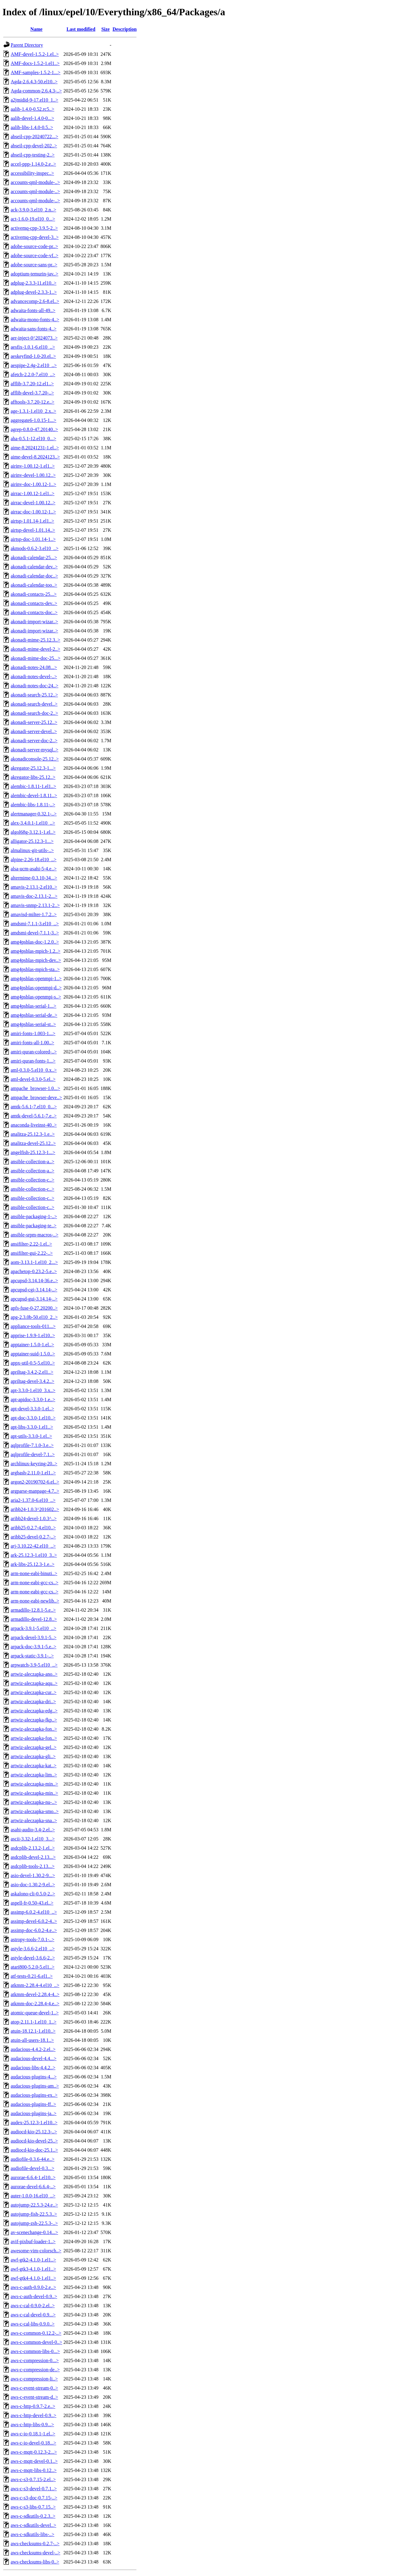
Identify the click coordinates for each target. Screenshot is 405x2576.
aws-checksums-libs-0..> (35, 2561)
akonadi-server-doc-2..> (34, 740)
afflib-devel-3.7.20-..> (32, 392)
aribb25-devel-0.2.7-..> (33, 1536)
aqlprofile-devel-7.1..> (33, 1454)
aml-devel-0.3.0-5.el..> (33, 1079)
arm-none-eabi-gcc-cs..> (35, 1582)
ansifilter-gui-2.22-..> (32, 1253)
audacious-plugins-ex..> (34, 2095)
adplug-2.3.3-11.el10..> (33, 283)
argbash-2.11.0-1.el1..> (33, 1472)
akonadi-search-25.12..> (34, 694)
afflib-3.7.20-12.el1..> (32, 383)
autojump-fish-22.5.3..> (34, 2214)
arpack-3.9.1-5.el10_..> (33, 1628)
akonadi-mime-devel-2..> (35, 649)
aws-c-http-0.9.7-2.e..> (33, 2406)
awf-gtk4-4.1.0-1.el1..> (33, 2278)
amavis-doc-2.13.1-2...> (34, 896)
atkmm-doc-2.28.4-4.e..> (35, 2003)
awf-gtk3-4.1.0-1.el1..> (33, 2269)
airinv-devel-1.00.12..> (33, 475)
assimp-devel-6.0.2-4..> (34, 1921)
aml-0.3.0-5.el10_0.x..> (34, 1070)
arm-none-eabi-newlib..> (35, 1600)
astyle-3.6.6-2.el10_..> (33, 1948)
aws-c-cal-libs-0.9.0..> (33, 2323)
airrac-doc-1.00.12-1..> (33, 511)
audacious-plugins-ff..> (33, 2104)
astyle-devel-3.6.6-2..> (33, 1957)
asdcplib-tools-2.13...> (33, 1866)
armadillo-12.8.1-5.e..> (33, 1610)
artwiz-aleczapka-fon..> (34, 1729)
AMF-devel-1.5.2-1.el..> (35, 54)
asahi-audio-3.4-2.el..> (33, 1829)
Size (105, 29)
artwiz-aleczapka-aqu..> (34, 1683)
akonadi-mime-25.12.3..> (35, 639)
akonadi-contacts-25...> (34, 594)
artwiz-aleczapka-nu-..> (34, 1802)
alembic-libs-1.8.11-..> (33, 804)
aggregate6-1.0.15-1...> (33, 420)
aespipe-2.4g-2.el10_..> (34, 365)
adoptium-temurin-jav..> (34, 273)
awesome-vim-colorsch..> (36, 2250)
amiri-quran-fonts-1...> (33, 1060)
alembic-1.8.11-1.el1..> (33, 786)
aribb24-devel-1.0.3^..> (34, 1518)
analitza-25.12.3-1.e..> (33, 1134)
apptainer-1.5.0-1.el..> (32, 1344)
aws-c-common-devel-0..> (36, 2342)
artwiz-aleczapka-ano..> (34, 1674)
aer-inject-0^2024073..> (34, 337)
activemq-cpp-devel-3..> (35, 237)
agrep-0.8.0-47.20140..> (34, 429)
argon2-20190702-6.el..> (35, 1481)
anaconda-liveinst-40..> (34, 1125)
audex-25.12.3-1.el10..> (34, 2122)
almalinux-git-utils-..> (32, 850)
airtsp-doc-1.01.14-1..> (33, 539)
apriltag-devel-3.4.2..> (32, 1381)
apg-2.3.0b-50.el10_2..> (34, 1317)
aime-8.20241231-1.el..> (35, 447)
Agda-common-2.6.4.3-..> (36, 90)
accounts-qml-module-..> (35, 182)
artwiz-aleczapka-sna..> (34, 1820)
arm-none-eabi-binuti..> (34, 1573)
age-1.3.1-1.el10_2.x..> (33, 411)
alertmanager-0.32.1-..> (34, 813)
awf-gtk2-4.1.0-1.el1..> (33, 2259)
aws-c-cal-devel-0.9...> (33, 2314)
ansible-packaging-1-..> (34, 1216)
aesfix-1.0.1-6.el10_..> (33, 347)
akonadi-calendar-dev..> (34, 566)
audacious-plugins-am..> (35, 2086)
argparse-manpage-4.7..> (35, 1491)
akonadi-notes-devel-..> (34, 676)
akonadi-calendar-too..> (34, 585)
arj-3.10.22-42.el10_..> (33, 1546)
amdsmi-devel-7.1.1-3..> (35, 932)
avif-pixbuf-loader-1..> (33, 2241)
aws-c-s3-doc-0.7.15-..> (34, 2497)
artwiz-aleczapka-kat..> (33, 1765)
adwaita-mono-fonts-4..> (35, 319)
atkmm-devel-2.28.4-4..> (35, 1994)
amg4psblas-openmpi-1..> (36, 978)
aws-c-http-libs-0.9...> (32, 2424)
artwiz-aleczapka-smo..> (35, 1811)
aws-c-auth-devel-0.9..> (34, 2296)
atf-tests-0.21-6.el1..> (32, 1976)
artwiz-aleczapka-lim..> (34, 1774)
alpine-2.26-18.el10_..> (33, 859)
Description (124, 29)
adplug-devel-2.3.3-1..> (34, 292)
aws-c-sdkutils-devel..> (33, 2525)
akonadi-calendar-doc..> (34, 575)
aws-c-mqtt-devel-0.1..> (34, 2461)
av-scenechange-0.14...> (34, 2232)
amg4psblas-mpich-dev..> (36, 960)
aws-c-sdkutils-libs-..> (32, 2534)
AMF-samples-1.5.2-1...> (35, 72)
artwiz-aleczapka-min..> (34, 1783)
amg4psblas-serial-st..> (33, 1024)
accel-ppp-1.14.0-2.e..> (33, 164)
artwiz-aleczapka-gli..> (33, 1756)
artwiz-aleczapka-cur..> (33, 1692)
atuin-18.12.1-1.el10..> (33, 2031)
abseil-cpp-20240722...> (34, 136)
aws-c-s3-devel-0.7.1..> (34, 2488)
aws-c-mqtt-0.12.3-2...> (34, 2452)
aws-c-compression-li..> (34, 2378)
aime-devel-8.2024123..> (35, 456)
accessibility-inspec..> (32, 173)
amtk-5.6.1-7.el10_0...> (34, 1106)
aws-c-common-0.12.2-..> (36, 2333)
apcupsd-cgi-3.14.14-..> (34, 1289)
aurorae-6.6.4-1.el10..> (33, 2177)
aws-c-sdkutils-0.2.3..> (33, 2516)
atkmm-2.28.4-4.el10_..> (35, 1985)
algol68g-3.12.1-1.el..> (33, 832)
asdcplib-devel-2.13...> (33, 1857)
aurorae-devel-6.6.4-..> (33, 2186)
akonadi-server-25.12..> (34, 722)
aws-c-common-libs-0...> (35, 2351)
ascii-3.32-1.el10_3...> (33, 1838)
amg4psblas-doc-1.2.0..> (35, 941)
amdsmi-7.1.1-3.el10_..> (35, 923)
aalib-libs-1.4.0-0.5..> (32, 127)
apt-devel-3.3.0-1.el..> (32, 1408)
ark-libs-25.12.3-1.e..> (33, 1564)
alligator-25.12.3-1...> (32, 841)
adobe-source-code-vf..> (35, 255)
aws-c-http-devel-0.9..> (33, 2415)
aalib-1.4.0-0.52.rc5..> (32, 109)
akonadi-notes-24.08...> (34, 667)
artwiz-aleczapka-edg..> (34, 1710)
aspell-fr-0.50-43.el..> (32, 1902)
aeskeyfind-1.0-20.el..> (33, 356)
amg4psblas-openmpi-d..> (36, 987)
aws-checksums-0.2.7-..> (35, 2543)
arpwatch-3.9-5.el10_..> (34, 1665)
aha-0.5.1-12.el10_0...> (33, 438)
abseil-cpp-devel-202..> (34, 145)
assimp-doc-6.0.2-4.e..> (34, 1930)
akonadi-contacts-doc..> (34, 612)
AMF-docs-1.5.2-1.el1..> (35, 63)
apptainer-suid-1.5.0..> (33, 1353)
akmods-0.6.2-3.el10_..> (35, 548)
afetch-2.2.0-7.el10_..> (33, 374)
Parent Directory (27, 45)
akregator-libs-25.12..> (33, 777)
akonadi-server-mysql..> (34, 749)
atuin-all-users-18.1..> (32, 2040)
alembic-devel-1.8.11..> (34, 795)
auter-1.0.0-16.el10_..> (33, 2195)
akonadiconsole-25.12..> (35, 758)
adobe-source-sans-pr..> (34, 264)
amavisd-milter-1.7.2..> (34, 914)
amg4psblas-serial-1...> (33, 1006)
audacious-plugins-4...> (34, 2076)
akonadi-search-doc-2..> (34, 713)
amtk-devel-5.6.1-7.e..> (34, 1115)
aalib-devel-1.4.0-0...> (32, 118)
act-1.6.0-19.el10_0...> (33, 218)
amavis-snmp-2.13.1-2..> (35, 905)
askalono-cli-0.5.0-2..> (33, 1893)
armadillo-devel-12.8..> (34, 1619)
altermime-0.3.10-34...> (34, 877)
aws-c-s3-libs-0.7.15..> (33, 2506)
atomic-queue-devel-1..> (35, 2012)
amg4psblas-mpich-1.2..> (35, 951)
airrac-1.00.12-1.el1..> (33, 493)
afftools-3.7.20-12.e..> (32, 402)
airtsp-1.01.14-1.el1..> (32, 520)
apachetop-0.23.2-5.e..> (34, 1271)
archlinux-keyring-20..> (34, 1463)
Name (36, 29)
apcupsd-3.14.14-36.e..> (34, 1280)
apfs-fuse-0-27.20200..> (34, 1308)
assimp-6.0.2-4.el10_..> (34, 1912)
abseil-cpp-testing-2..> (33, 154)
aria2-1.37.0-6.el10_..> (33, 1500)
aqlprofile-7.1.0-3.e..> (32, 1445)
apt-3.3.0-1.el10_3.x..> (33, 1390)
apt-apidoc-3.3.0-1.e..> (33, 1399)
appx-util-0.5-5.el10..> (33, 1362)
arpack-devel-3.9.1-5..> (33, 1637)
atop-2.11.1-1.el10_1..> (33, 2021)
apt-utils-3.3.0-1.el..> (31, 1436)
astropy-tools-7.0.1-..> (32, 1939)
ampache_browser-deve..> (36, 1097)
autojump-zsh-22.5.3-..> (34, 2223)
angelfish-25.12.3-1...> (33, 1152)
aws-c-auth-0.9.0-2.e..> (33, 2287)
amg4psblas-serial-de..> (34, 1015)
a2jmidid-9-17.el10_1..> (34, 100)
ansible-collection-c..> (32, 1179)
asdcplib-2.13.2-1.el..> (33, 1848)
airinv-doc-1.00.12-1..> (33, 484)
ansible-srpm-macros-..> (35, 1234)
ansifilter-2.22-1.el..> (31, 1244)
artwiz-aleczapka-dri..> (33, 1701)
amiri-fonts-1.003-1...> (33, 1033)
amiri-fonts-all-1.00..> (32, 1042)
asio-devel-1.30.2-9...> (33, 1875)
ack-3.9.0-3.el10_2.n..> (33, 209)
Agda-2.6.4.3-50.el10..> (34, 81)
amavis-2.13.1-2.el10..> (34, 887)
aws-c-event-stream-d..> (34, 2397)
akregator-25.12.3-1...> (33, 768)
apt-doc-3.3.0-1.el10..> (33, 1417)
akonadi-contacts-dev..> (34, 603)
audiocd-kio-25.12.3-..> (34, 2131)
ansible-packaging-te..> (33, 1225)
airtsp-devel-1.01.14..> (33, 530)
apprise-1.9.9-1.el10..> (33, 1335)
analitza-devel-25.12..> (33, 1143)
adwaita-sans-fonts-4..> (33, 328)
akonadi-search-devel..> (34, 704)
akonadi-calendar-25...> (34, 557)
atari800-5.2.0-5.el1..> (33, 1967)
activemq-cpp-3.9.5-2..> (34, 228)
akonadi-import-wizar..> (34, 621)
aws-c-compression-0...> (35, 2360)
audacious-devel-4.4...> (33, 2058)
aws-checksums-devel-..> (35, 2552)
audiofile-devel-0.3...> (32, 2168)
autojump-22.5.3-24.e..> (34, 2204)
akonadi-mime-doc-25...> (35, 658)
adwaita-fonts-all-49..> (33, 310)
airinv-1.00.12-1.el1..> (33, 466)
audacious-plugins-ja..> (33, 2113)
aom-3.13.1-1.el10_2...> (34, 1262)
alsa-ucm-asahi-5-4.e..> (34, 868)
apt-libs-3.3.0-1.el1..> (32, 1427)
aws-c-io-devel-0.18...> (33, 2442)
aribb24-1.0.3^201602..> (35, 1509)
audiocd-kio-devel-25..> (34, 2140)
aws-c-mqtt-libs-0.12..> (34, 2470)
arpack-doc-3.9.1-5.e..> (33, 1646)
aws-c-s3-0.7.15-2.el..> (33, 2479)
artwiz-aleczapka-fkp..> (34, 1719)
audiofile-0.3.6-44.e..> (33, 2159)
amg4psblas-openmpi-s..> (36, 996)
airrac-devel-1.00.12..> (33, 502)
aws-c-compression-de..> (35, 2369)
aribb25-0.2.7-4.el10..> (33, 1527)
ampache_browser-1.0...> (35, 1088)
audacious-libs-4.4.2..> (33, 2067)
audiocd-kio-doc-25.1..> (34, 2150)
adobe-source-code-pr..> (34, 246)
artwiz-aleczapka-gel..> (33, 1747)
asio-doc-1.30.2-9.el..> (33, 1884)
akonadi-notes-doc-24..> (35, 685)
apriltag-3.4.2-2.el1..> (32, 1372)
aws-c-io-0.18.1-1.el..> (33, 2433)
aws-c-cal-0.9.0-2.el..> (33, 2305)
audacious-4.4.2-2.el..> (33, 2049)
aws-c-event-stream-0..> (34, 2388)
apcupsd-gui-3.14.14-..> (34, 1298)
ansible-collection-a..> (32, 1161)
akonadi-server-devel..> (34, 731)
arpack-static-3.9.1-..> (32, 1655)
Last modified (80, 29)
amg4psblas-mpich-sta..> (35, 969)
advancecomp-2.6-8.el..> (35, 301)
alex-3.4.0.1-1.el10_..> (33, 823)
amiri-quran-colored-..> (34, 1051)
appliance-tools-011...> (33, 1326)
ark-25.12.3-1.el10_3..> (34, 1555)
